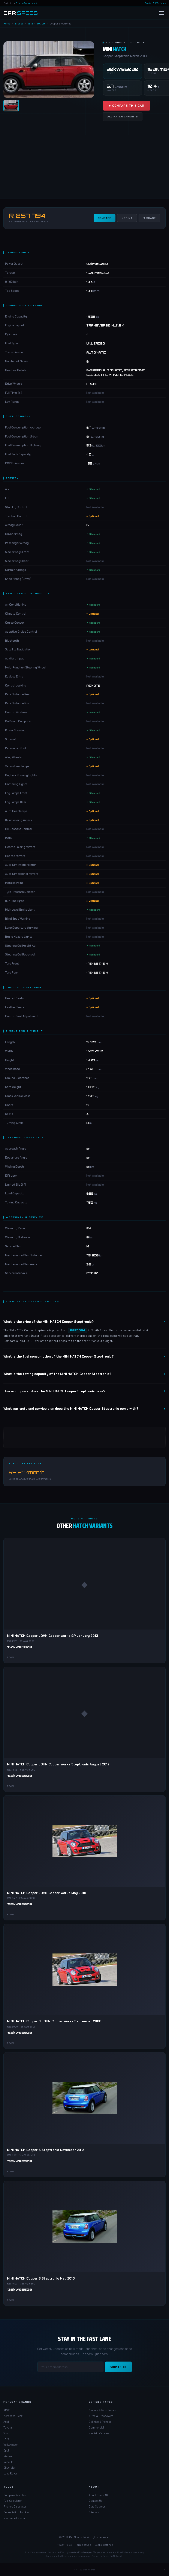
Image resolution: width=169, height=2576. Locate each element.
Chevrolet (9, 2467)
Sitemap (94, 2512)
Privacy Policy (64, 2544)
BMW (6, 2410)
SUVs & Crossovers (101, 2416)
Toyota (7, 2427)
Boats (148, 3)
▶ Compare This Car (126, 106)
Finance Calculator (14, 2506)
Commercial (96, 2427)
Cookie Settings (103, 2544)
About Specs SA (99, 2495)
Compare (104, 218)
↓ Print (127, 218)
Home (6, 23)
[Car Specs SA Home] (20, 13)
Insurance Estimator (15, 2518)
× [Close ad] (164, 2569)
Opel (6, 2450)
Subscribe (118, 2367)
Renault (8, 2462)
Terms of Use (83, 2544)
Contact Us (95, 2500)
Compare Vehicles (14, 2495)
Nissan (7, 2456)
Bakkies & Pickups (100, 2421)
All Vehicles (159, 3)
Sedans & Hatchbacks (102, 2410)
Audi (6, 2421)
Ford (6, 2439)
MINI (30, 23)
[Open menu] (161, 13)
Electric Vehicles (99, 2433)
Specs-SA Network (26, 3)
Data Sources (97, 2506)
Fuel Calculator (12, 2500)
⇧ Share (149, 218)
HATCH (41, 23)
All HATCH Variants (122, 116)
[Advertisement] (84, 167)
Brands (19, 23)
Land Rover (10, 2473)
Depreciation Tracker (16, 2512)
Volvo (6, 2433)
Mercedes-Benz (12, 2416)
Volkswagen (10, 2444)
